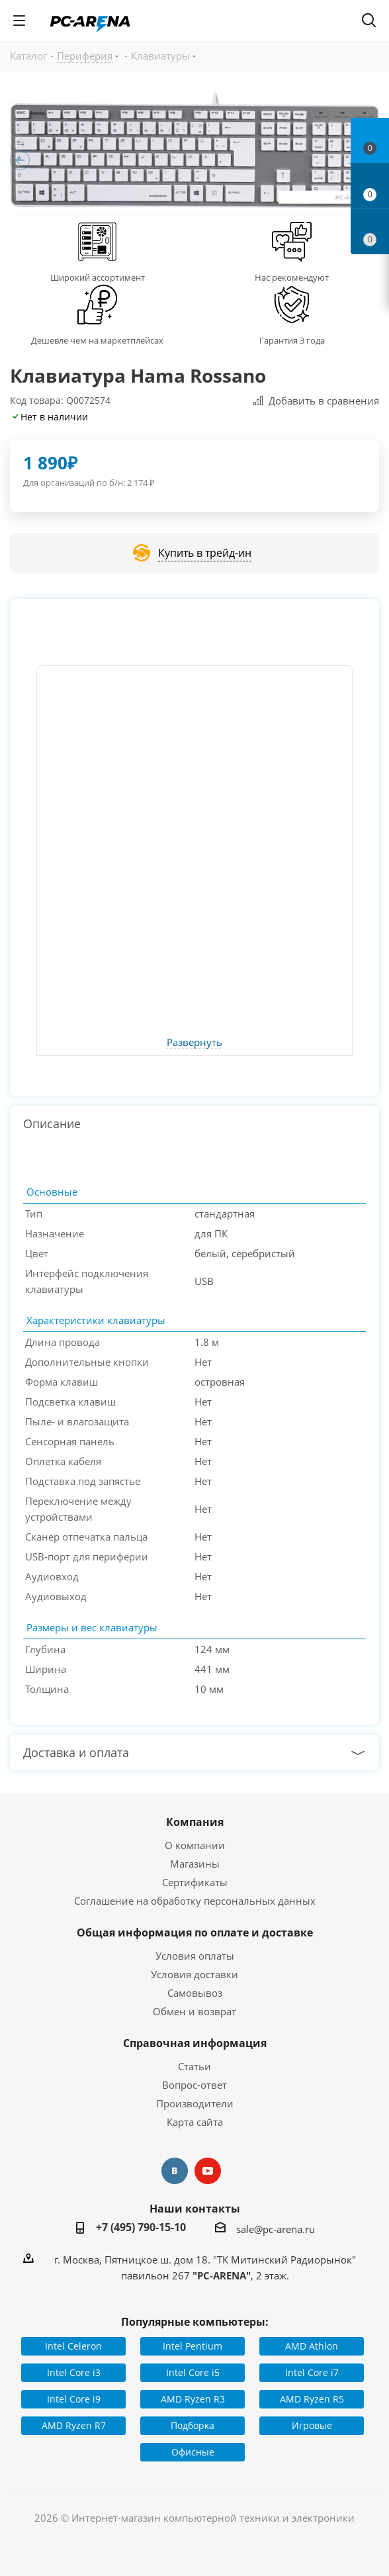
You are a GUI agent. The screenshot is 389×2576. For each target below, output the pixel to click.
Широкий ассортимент (97, 277)
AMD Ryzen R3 (193, 2399)
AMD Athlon (311, 2346)
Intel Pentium (192, 2346)
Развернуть (194, 1043)
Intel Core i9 (74, 2399)
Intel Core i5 (193, 2372)
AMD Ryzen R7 (74, 2425)
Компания (195, 1822)
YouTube (207, 2171)
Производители (195, 2103)
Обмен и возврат (194, 2011)
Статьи (194, 2066)
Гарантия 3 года (292, 340)
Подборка (192, 2425)
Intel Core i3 (74, 2372)
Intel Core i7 (312, 2372)
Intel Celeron (73, 2346)
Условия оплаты (194, 1955)
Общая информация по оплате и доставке (195, 1932)
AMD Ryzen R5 (312, 2399)
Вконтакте (174, 2171)
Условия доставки (194, 1974)
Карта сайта (195, 2121)
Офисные (192, 2452)
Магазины (195, 1863)
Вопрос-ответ (194, 2084)
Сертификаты (195, 1882)
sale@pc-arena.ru (275, 2229)
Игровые (312, 2425)
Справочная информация (195, 2043)
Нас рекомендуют (292, 277)
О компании (195, 1845)
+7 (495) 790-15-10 (141, 2227)
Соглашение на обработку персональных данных (195, 1900)
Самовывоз (194, 1992)
